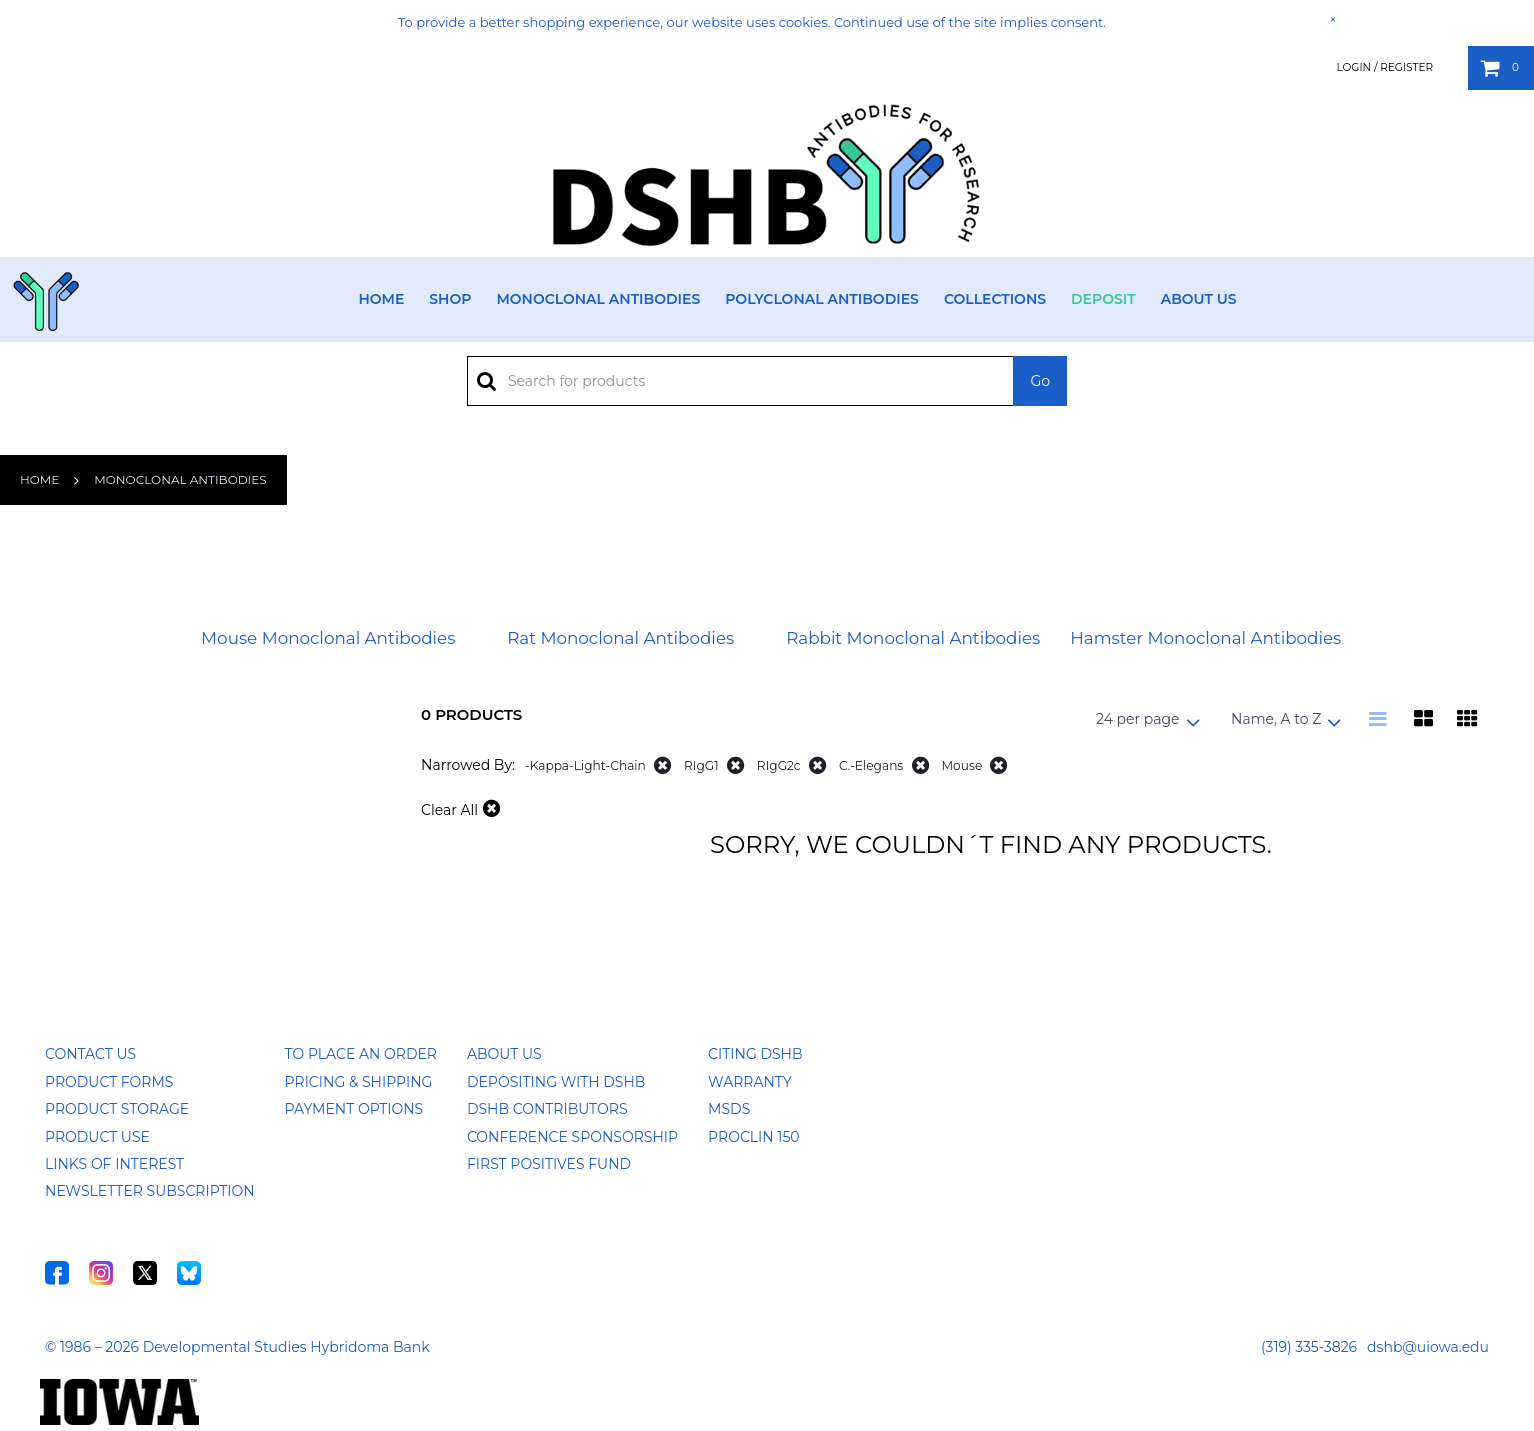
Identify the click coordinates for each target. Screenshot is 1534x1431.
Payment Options (354, 1109)
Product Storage (117, 1109)
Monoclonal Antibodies (598, 299)
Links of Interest (114, 1164)
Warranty (750, 1082)
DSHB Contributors (547, 1109)
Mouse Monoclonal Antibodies (328, 638)
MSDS (729, 1109)
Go (1040, 381)
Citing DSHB (755, 1054)
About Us (1199, 299)
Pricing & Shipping (359, 1082)
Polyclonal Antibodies (822, 299)
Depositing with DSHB (556, 1082)
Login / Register (1384, 67)
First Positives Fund (549, 1164)
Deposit (1103, 299)
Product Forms (109, 1082)
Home (381, 299)
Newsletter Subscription (150, 1191)
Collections (995, 299)
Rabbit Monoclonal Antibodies (913, 638)
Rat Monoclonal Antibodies (620, 638)
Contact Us (90, 1054)
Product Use (97, 1137)
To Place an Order (361, 1054)
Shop (450, 299)
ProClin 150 (753, 1137)
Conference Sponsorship (572, 1137)
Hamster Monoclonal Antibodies (1205, 638)
